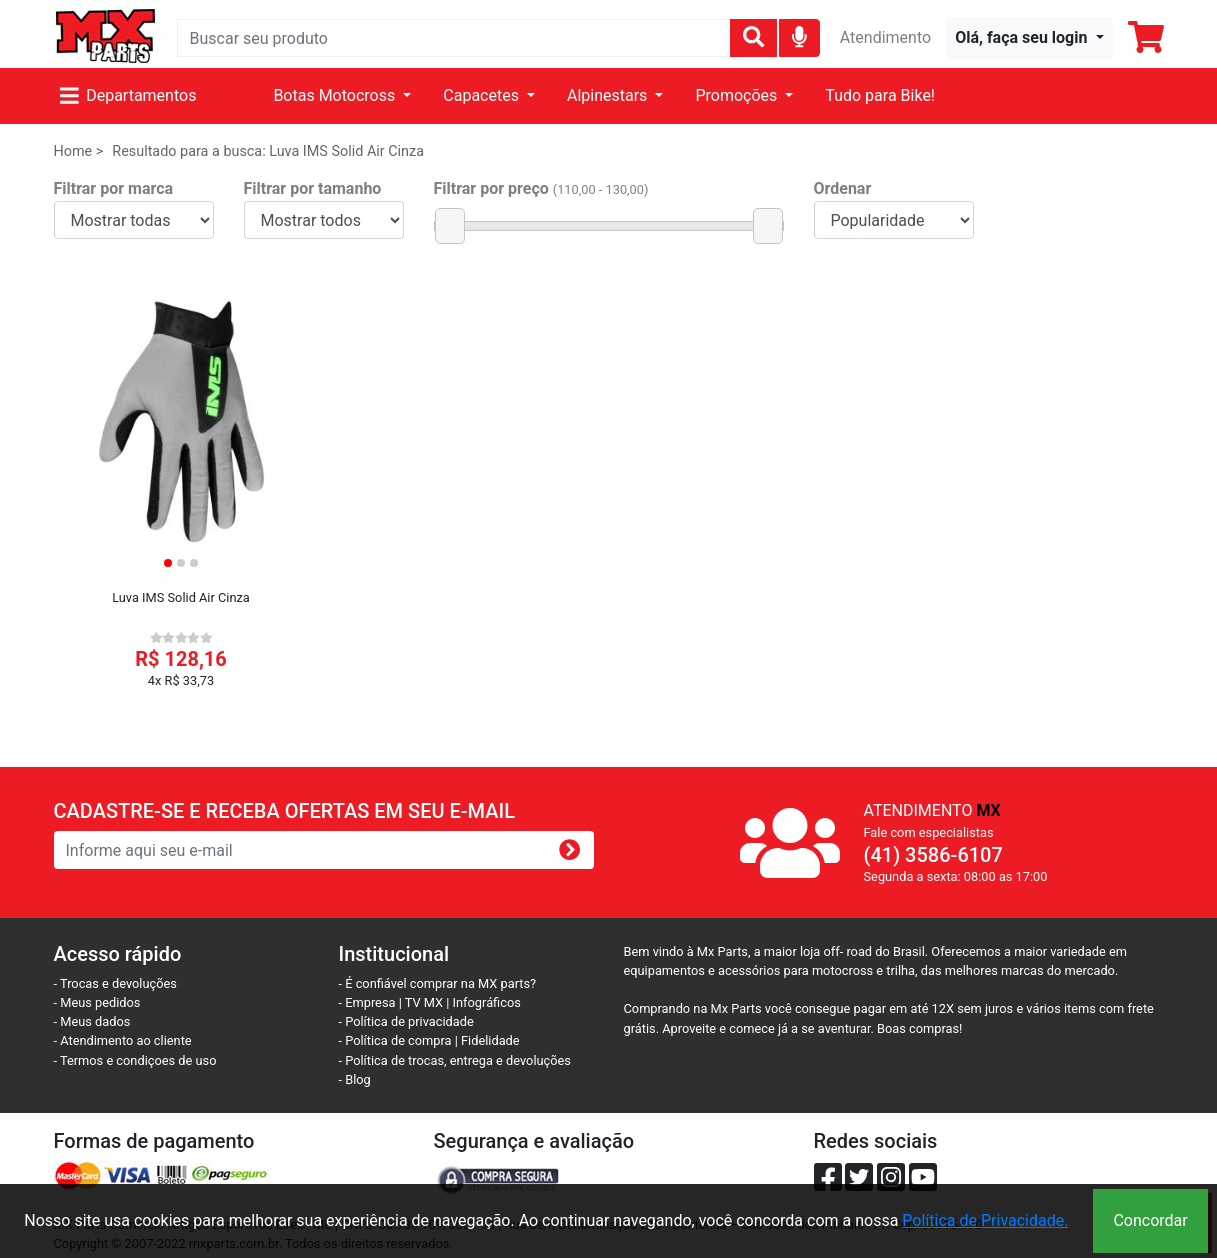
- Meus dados (92, 1021)
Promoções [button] (738, 95)
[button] (1029, 38)
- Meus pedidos (97, 1002)
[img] (799, 36)
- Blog (355, 1079)
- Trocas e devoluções (115, 983)
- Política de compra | (400, 1040)
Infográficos (487, 1002)
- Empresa (367, 1002)
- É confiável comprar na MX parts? (438, 983)
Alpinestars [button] (609, 95)
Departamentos (128, 95)
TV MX (424, 1002)
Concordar (1150, 1220)
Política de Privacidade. (985, 1220)
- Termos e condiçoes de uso (135, 1060)
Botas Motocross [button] (336, 95)
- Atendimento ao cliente (123, 1040)
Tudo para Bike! (880, 95)
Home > (79, 151)
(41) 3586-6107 (933, 855)
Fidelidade (490, 1040)
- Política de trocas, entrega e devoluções (455, 1060)
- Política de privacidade (406, 1021)
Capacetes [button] (483, 95)
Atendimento (885, 37)
